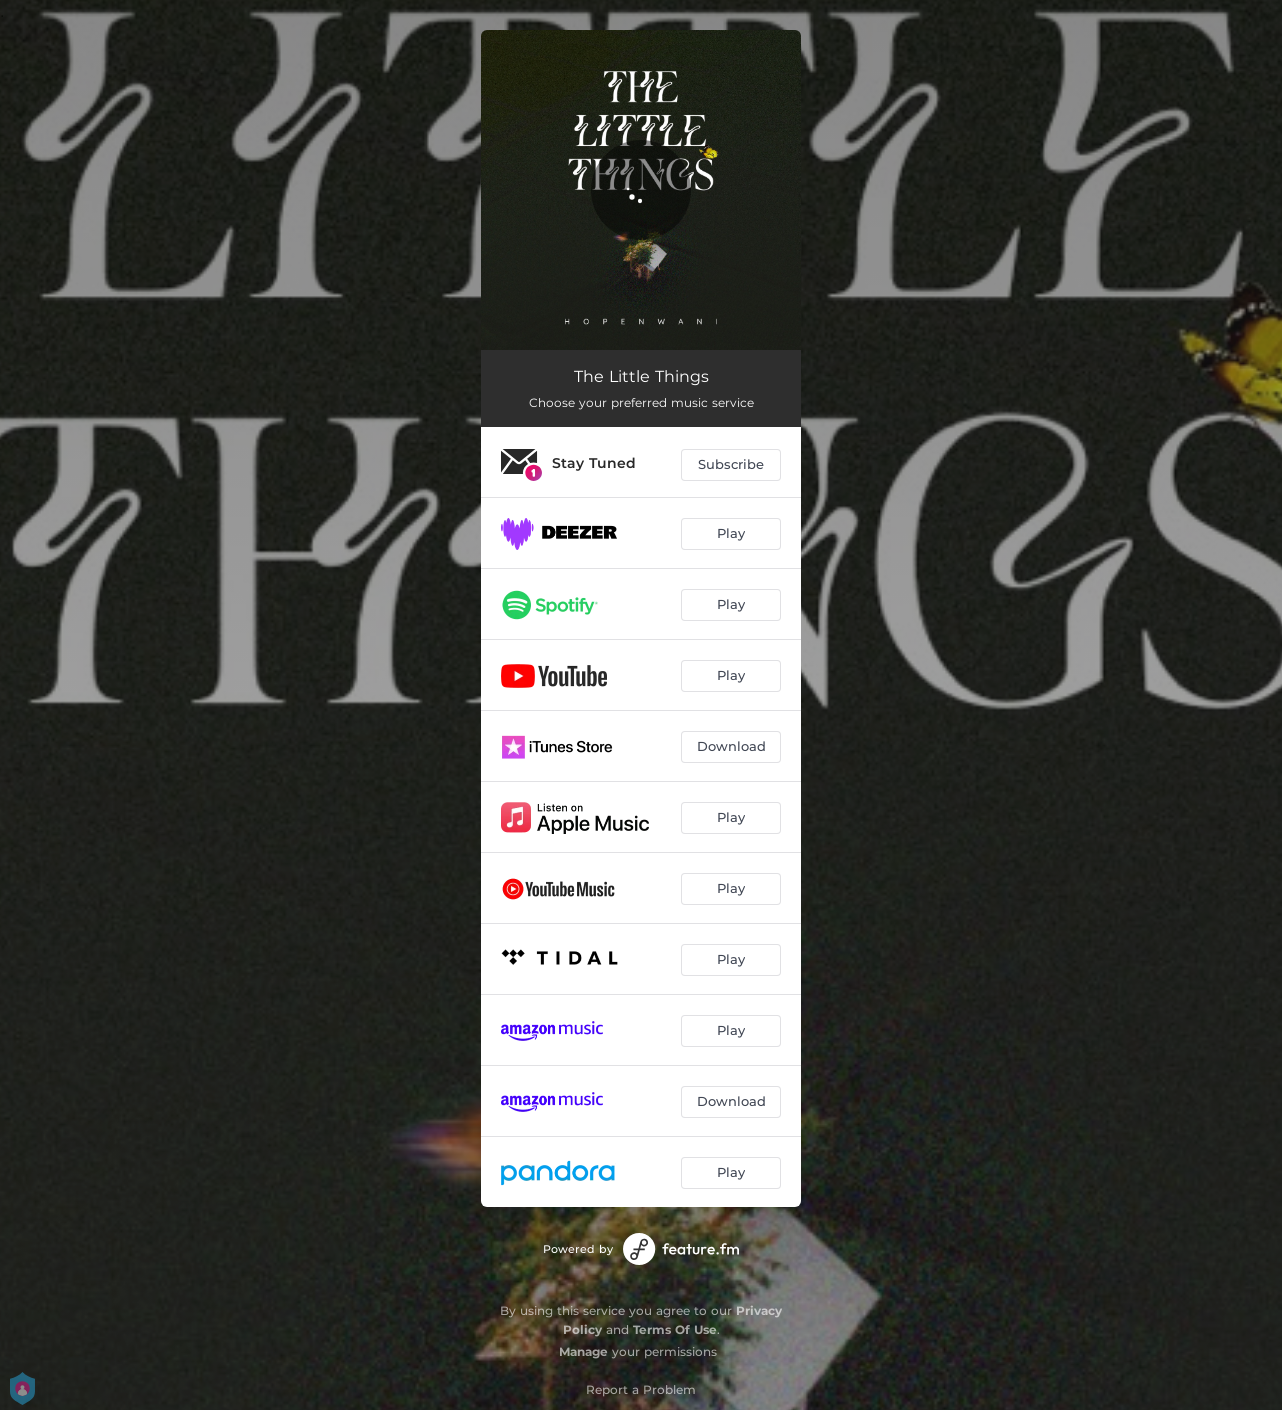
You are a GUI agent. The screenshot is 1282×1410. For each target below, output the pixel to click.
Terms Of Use (675, 1329)
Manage (583, 1351)
